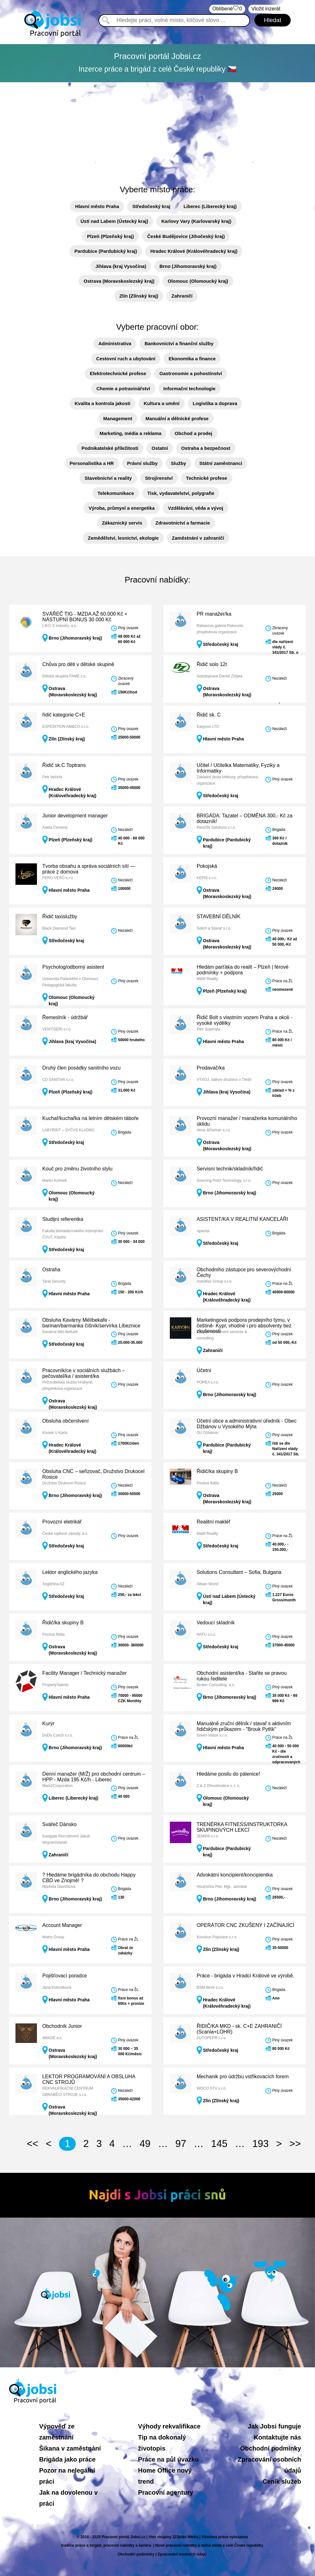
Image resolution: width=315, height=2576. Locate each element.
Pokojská (207, 866)
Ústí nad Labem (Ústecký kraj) (114, 221)
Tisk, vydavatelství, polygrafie (180, 493)
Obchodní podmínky (270, 2448)
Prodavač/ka (211, 1067)
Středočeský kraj (151, 206)
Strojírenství (159, 478)
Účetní (204, 1370)
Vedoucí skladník (216, 1622)
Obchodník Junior (62, 2026)
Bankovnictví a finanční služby (179, 343)
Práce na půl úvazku (168, 2459)
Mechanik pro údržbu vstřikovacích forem (243, 2076)
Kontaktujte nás (277, 2437)
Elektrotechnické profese (118, 373)
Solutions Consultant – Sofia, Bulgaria (239, 1572)
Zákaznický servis (122, 522)
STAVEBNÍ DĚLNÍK (219, 916)
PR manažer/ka (214, 614)
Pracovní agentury (165, 2492)
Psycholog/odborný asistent (73, 967)
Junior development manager (75, 815)
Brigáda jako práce (67, 2459)
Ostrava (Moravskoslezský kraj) (119, 281)
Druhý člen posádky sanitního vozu (81, 1067)
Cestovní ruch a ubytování (126, 358)
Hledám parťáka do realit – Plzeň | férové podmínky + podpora (242, 969)
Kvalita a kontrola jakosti (103, 403)
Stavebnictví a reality (108, 478)
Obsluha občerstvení (65, 1421)
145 (219, 2143)
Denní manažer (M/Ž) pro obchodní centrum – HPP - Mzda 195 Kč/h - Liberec (93, 1776)
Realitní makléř (213, 1521)
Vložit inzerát (266, 8)
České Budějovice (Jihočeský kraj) (186, 236)
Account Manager (62, 1925)
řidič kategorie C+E (63, 714)
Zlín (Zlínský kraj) (138, 296)
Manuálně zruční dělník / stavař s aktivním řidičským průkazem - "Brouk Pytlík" (244, 1726)
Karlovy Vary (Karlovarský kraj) (196, 221)
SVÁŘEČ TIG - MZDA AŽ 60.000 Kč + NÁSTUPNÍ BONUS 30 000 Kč (85, 616)
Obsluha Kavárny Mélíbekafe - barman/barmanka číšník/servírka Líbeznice (91, 1322)
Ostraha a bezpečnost (205, 448)
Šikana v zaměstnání (70, 2448)
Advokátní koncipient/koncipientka (235, 1874)
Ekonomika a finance (192, 358)
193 (260, 2143)
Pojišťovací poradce (64, 1975)
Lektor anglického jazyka (70, 1572)
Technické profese (206, 478)
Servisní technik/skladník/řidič (230, 1168)
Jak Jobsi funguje (274, 2426)
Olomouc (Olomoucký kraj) (198, 281)
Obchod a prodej (193, 433)
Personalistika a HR (92, 463)
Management (117, 418)
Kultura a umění (161, 403)
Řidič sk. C (209, 714)
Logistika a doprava (215, 403)
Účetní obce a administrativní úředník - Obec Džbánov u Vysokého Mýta (247, 1423)
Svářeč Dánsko (59, 1824)
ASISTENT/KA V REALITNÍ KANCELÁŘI (242, 1219)
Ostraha (51, 1269)
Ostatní (160, 448)
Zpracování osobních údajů (182, 2554)
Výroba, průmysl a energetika (122, 508)
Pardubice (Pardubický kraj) (105, 251)
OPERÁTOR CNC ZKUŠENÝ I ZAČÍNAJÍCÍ (245, 1925)
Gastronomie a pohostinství (190, 373)
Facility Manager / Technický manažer (84, 1673)
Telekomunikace (116, 493)
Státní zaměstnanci (220, 463)
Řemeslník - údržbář (65, 1017)
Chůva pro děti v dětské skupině (78, 664)
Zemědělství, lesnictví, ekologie (123, 538)
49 (145, 2143)
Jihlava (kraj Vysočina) (120, 266)
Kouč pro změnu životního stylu (77, 1168)
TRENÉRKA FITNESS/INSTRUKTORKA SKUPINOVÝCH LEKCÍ (242, 1827)
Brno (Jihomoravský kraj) (188, 266)
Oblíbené (227, 9)
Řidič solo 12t (212, 664)
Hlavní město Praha (97, 206)
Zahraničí (182, 296)
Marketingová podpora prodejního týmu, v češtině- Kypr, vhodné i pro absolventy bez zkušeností (244, 1325)
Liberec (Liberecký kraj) (209, 206)
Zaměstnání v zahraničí (198, 538)
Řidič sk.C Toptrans (64, 765)
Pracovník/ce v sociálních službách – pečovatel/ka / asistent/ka (83, 1373)
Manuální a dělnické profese (177, 418)
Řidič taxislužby (59, 916)
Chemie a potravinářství (123, 388)
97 (180, 2143)
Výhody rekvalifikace (169, 2426)
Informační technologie (189, 388)
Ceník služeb (282, 2481)
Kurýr (48, 1723)
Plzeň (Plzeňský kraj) (110, 236)
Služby (178, 463)
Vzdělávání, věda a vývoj (195, 508)
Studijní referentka (62, 1219)
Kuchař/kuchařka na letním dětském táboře (90, 1118)
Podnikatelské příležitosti (109, 448)
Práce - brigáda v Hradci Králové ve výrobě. (245, 1975)
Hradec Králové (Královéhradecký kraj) (193, 251)
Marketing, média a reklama (130, 433)
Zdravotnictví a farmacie (183, 522)
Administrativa (114, 343)
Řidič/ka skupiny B (217, 1471)
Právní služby (142, 463)
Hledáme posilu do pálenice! (228, 1774)
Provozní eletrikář (62, 1521)
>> (295, 2143)
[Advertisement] (158, 130)
